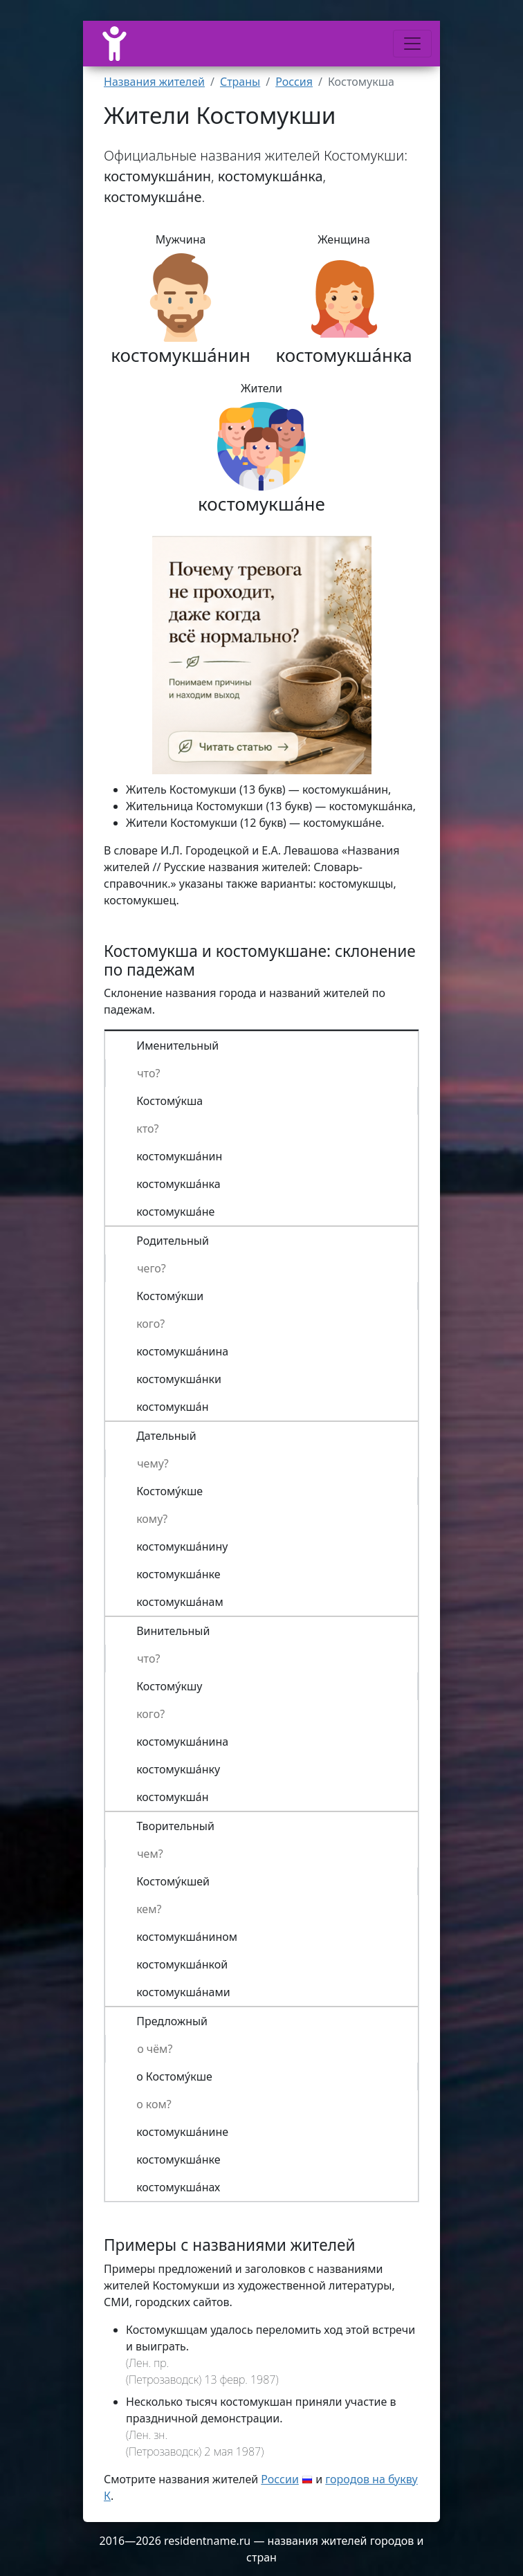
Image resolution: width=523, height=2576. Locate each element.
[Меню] (412, 43)
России (280, 2479)
